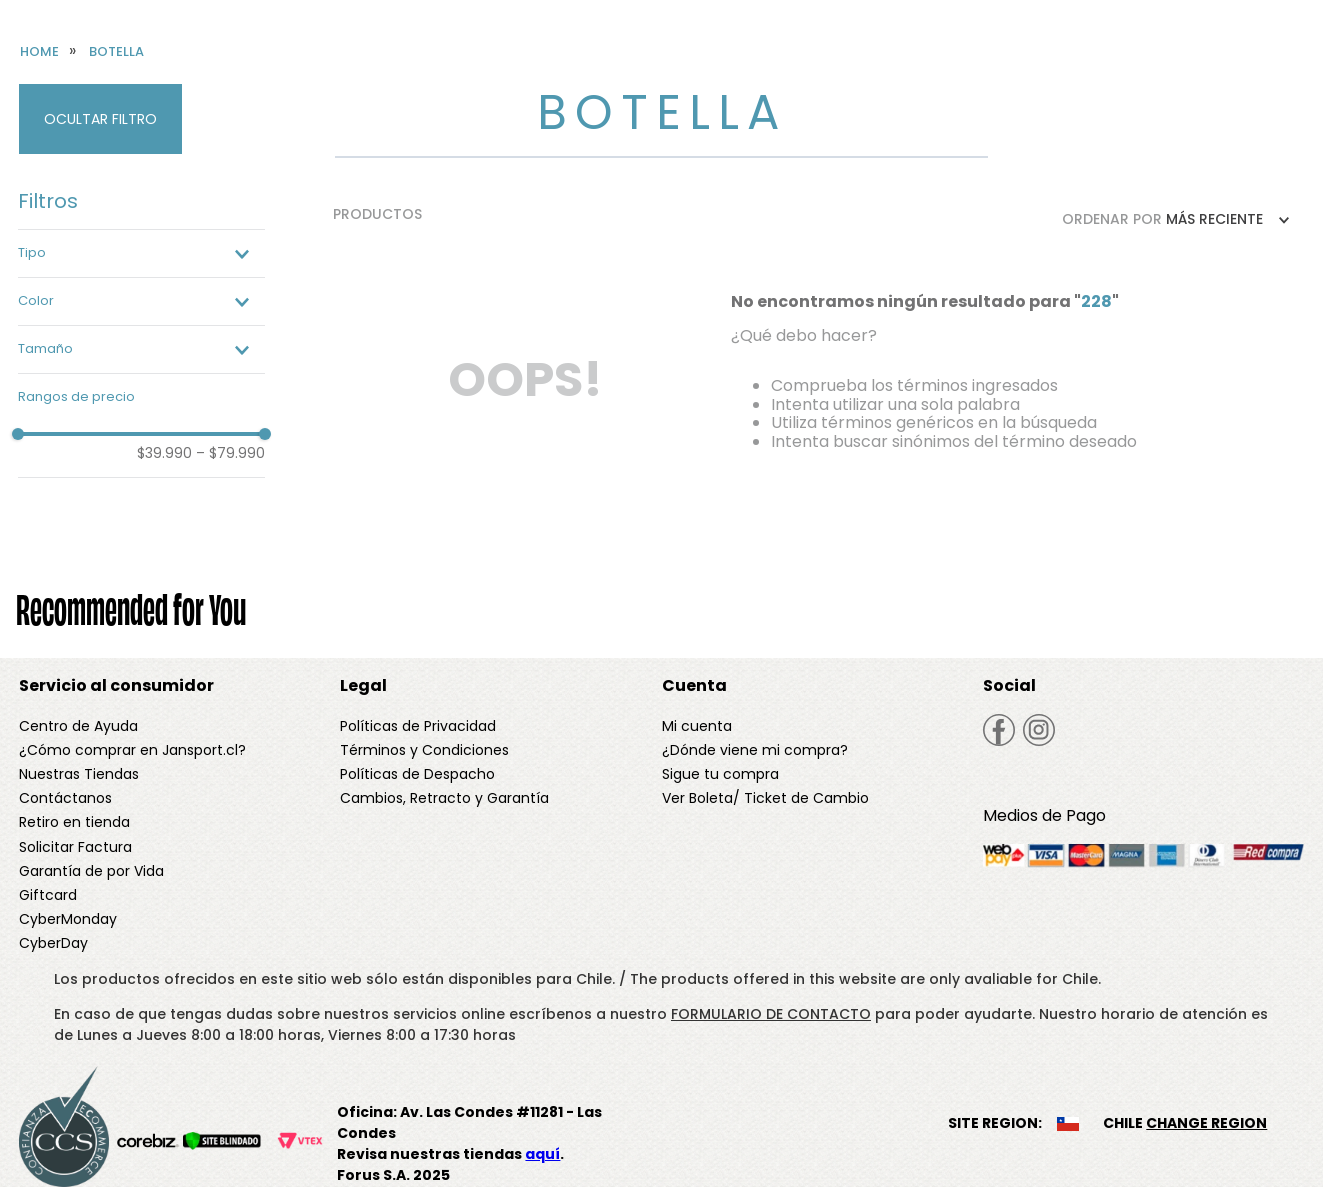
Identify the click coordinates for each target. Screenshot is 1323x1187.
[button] (141, 253)
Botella (116, 52)
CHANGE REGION (1206, 1123)
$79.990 (230, 453)
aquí (542, 1154)
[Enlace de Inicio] (39, 52)
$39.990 (164, 453)
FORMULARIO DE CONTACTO (771, 1014)
